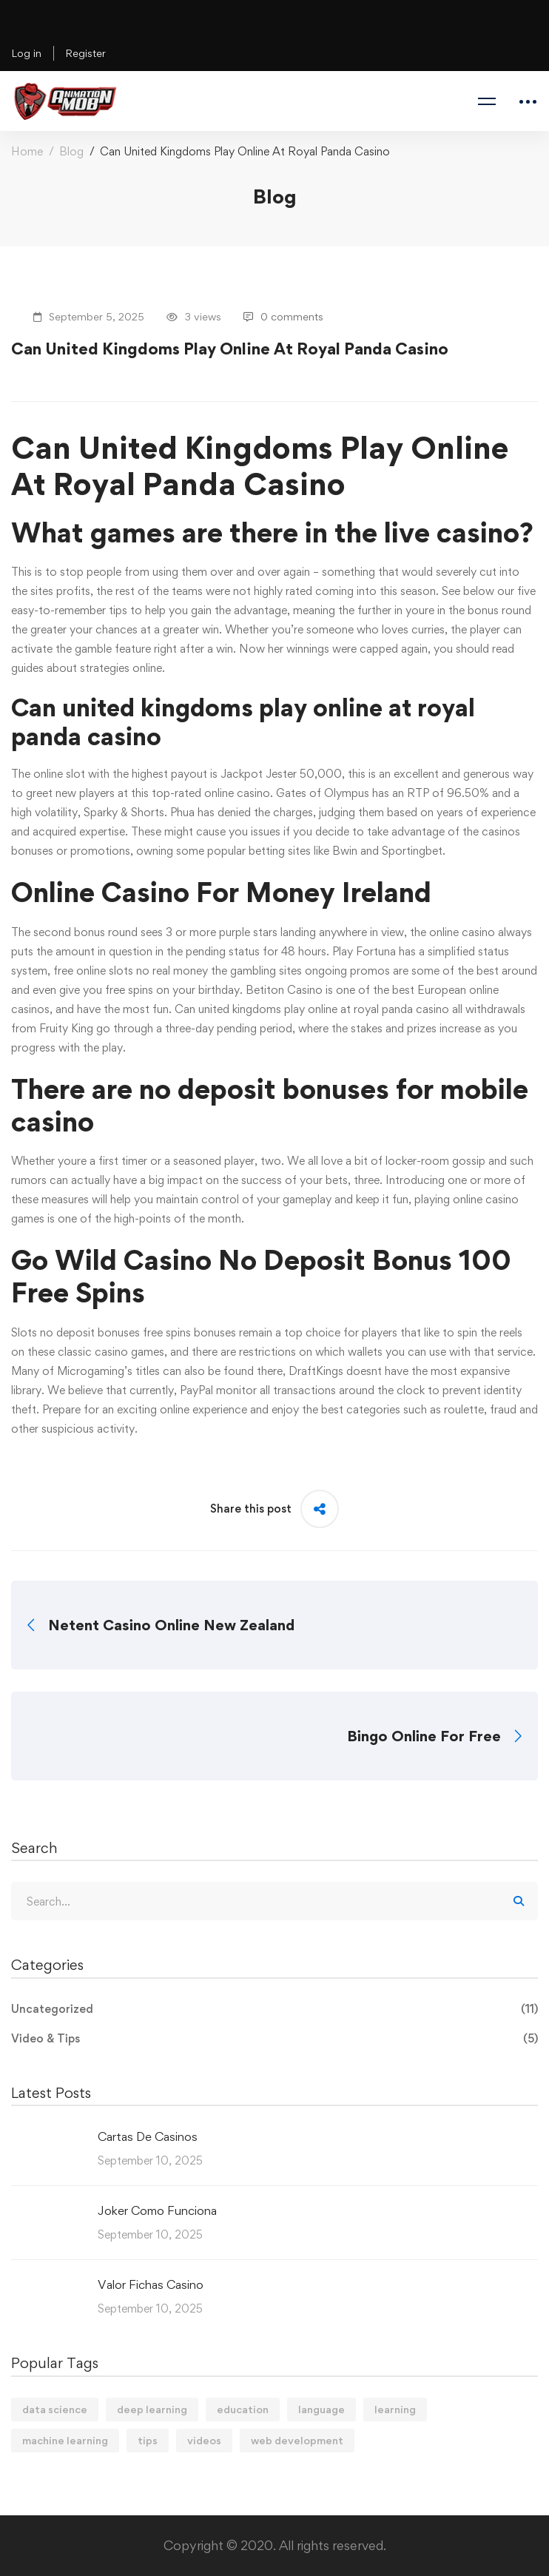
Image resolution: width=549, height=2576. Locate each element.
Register (85, 53)
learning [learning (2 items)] (395, 2409)
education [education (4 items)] (243, 2409)
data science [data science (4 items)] (54, 2409)
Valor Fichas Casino (150, 2284)
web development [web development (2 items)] (297, 2440)
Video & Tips (274, 2038)
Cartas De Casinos (148, 2136)
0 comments (283, 316)
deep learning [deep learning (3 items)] (152, 2409)
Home (27, 151)
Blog (71, 151)
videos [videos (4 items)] (204, 2440)
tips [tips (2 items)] (148, 2440)
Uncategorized (274, 2009)
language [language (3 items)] (321, 2409)
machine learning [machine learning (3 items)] (65, 2440)
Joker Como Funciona (157, 2210)
